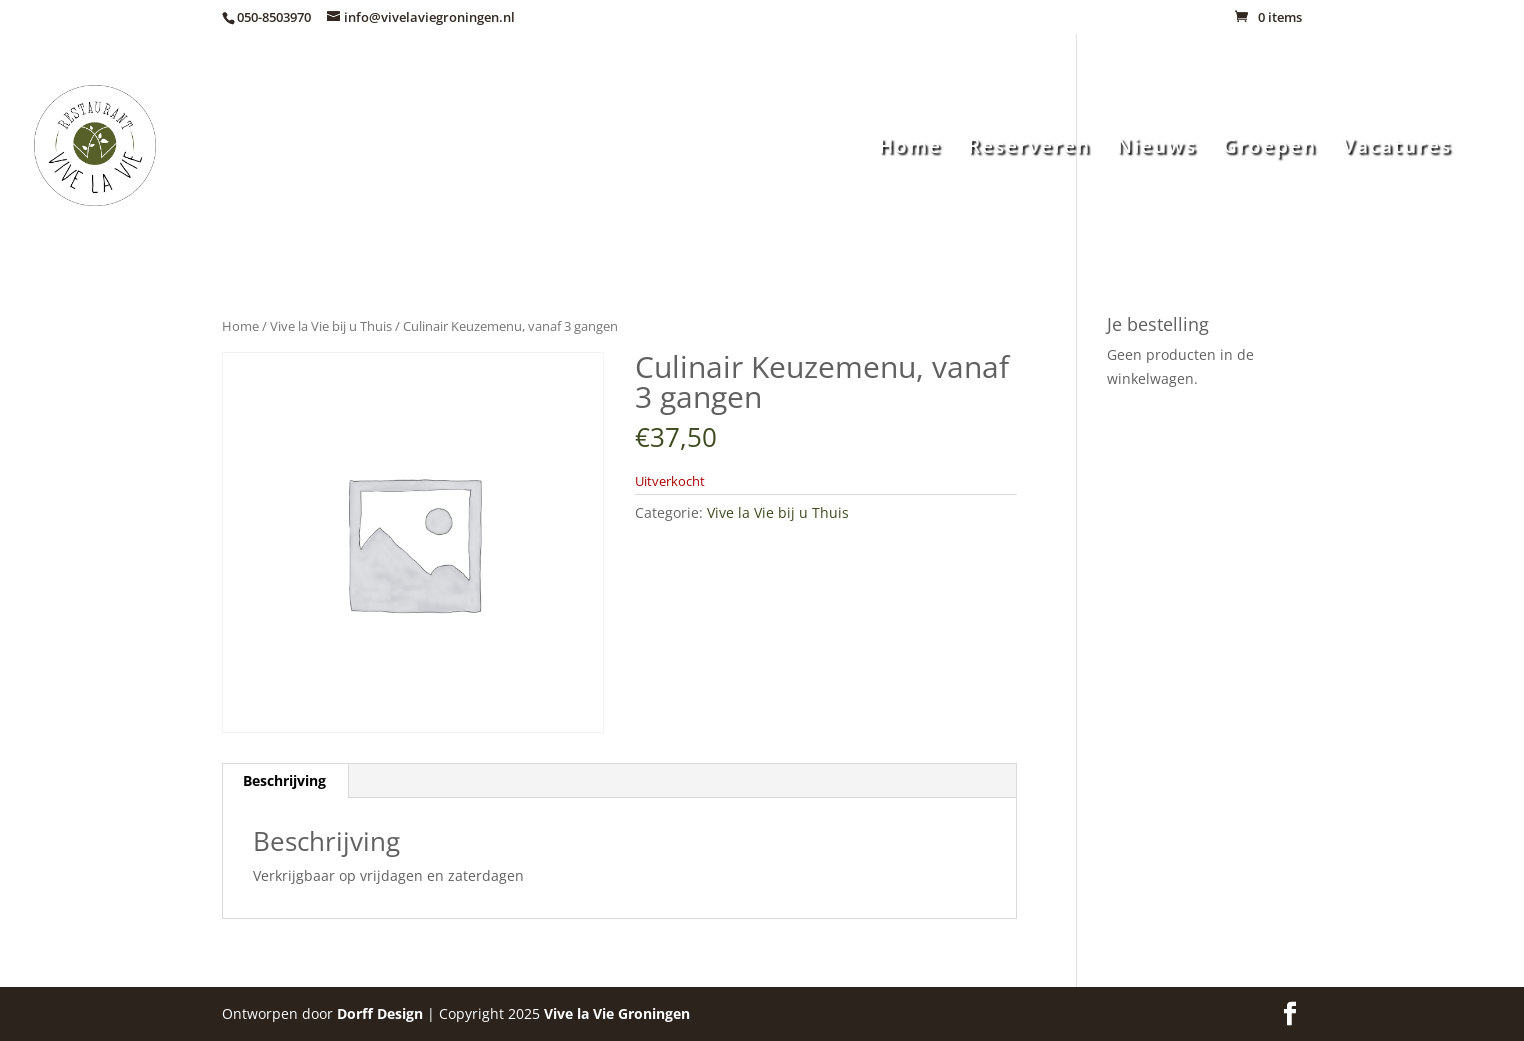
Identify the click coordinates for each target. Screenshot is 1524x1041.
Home (910, 149)
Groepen (1270, 149)
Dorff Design (380, 1013)
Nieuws (1157, 149)
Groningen (617, 1013)
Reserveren (1029, 149)
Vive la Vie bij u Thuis (331, 326)
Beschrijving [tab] (284, 780)
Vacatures (1397, 149)
